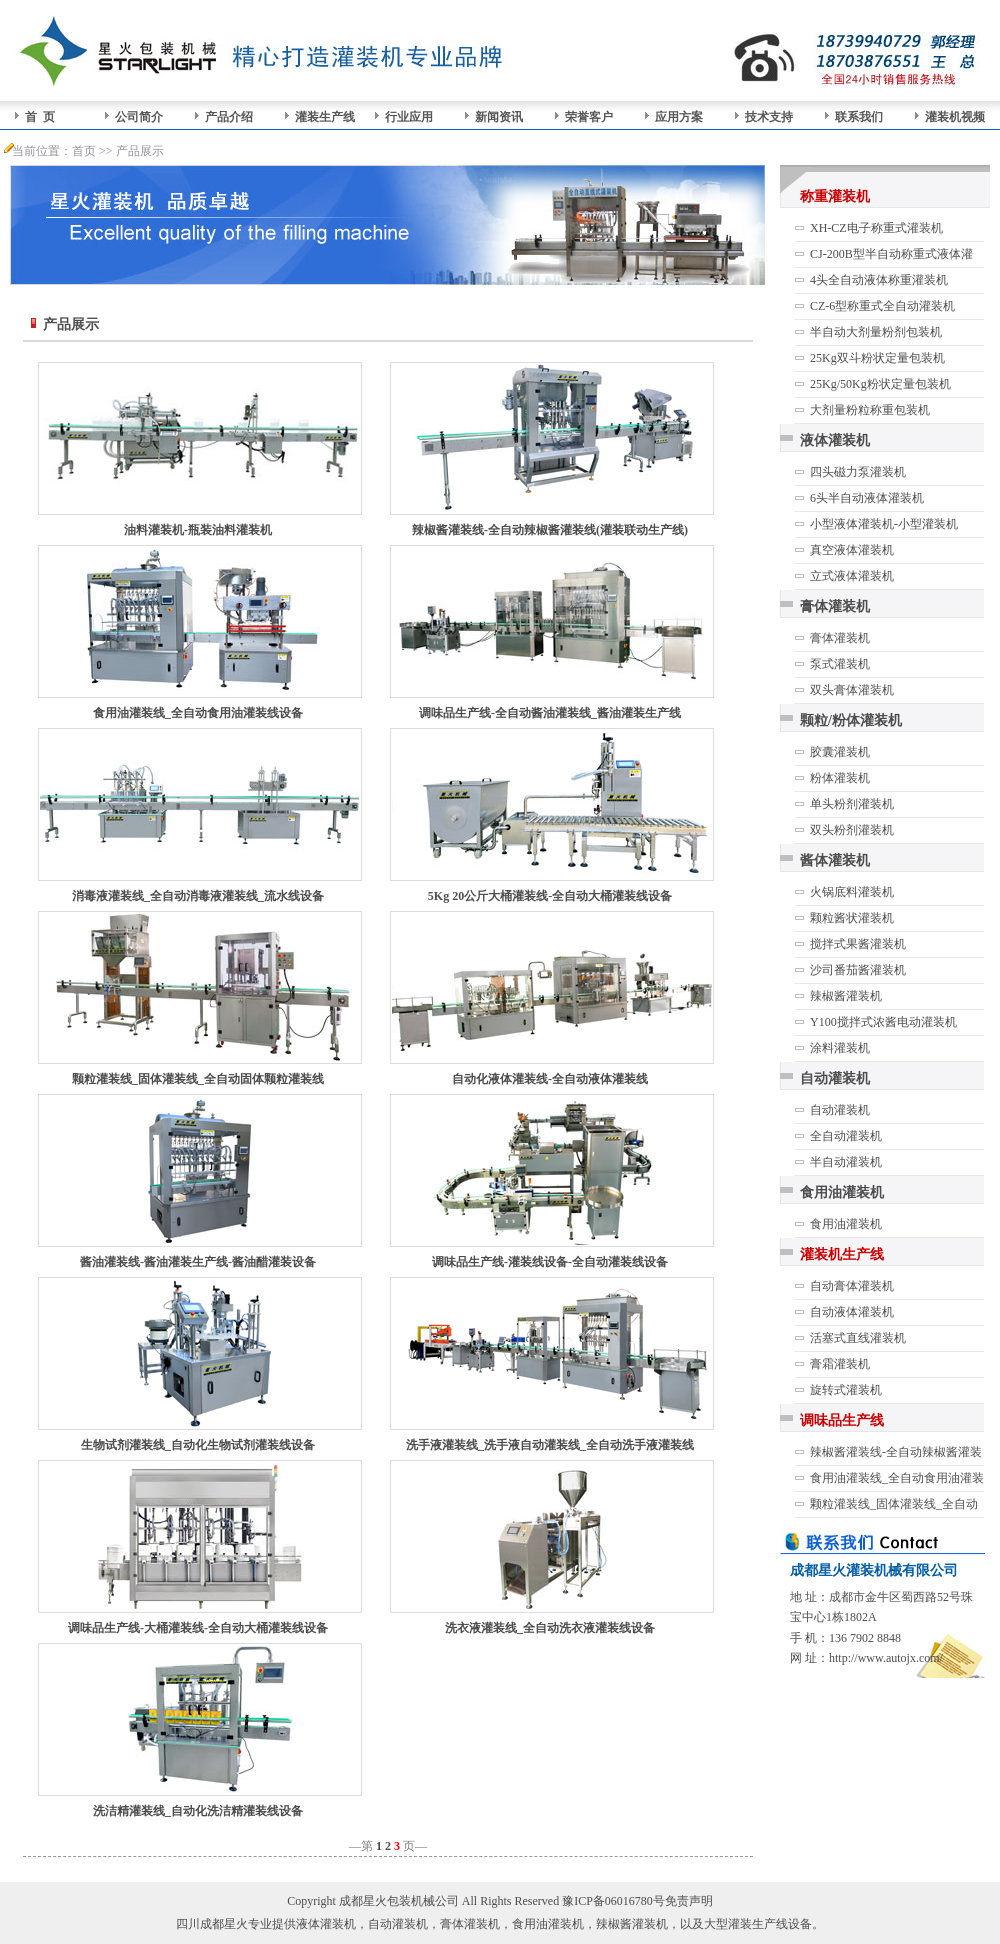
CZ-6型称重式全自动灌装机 (882, 306)
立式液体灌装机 (852, 576)
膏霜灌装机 (840, 1364)
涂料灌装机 (840, 1048)
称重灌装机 (835, 196)
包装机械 (411, 1901)
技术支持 (769, 117)
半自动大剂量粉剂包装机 (876, 332)
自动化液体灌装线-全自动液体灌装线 (550, 1079)
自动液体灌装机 (852, 1312)
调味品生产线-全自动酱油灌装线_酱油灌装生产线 (550, 713)
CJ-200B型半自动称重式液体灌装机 (891, 257)
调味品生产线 (842, 1420)
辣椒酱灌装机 (846, 996)
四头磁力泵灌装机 (858, 472)
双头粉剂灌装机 (852, 830)
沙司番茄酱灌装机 (858, 970)
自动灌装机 (835, 1078)
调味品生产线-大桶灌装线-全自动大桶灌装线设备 (198, 1628)
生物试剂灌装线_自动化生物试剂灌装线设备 (198, 1445)
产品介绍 (229, 117)
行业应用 (409, 117)
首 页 (40, 117)
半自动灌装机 (846, 1162)
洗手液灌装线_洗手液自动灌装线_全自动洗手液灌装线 (550, 1445)
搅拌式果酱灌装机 (858, 944)
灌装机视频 (955, 117)
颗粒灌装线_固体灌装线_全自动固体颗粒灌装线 (198, 1079)
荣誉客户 (589, 117)
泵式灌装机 (840, 664)
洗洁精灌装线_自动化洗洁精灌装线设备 (198, 1811)
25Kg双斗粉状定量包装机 (877, 358)
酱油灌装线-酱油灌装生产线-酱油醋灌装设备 (198, 1262)
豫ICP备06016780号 (613, 1901)
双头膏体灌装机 (852, 690)
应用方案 (679, 117)
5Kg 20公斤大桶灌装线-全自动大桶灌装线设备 (550, 896)
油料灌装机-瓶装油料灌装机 (198, 530)
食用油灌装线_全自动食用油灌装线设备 (198, 713)
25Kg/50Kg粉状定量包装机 (880, 384)
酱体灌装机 (835, 860)
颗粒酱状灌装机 (852, 918)
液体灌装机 (835, 440)
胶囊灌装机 (840, 752)
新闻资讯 (499, 117)
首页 (84, 151)
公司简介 (139, 117)
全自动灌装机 (846, 1136)
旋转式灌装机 (846, 1390)
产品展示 (140, 151)
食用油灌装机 (842, 1192)
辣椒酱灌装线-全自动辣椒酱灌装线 (896, 1455)
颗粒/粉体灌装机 (851, 720)
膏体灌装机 (835, 606)
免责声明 (689, 1901)
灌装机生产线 (842, 1254)
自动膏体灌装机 (852, 1286)
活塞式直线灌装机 (858, 1338)
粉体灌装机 (840, 778)
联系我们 (859, 117)
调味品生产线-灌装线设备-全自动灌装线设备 (550, 1262)
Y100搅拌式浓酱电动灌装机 (883, 1022)
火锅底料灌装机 (852, 892)
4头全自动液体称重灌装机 (879, 280)
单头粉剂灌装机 (852, 804)
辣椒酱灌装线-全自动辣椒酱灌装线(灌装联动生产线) (550, 530)
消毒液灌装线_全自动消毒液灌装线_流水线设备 (198, 896)
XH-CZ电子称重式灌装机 (876, 228)
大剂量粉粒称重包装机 (870, 410)
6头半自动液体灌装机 (867, 498)
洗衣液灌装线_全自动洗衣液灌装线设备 (550, 1628)
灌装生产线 (325, 117)
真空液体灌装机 (852, 550)
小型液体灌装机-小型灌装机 (884, 524)
